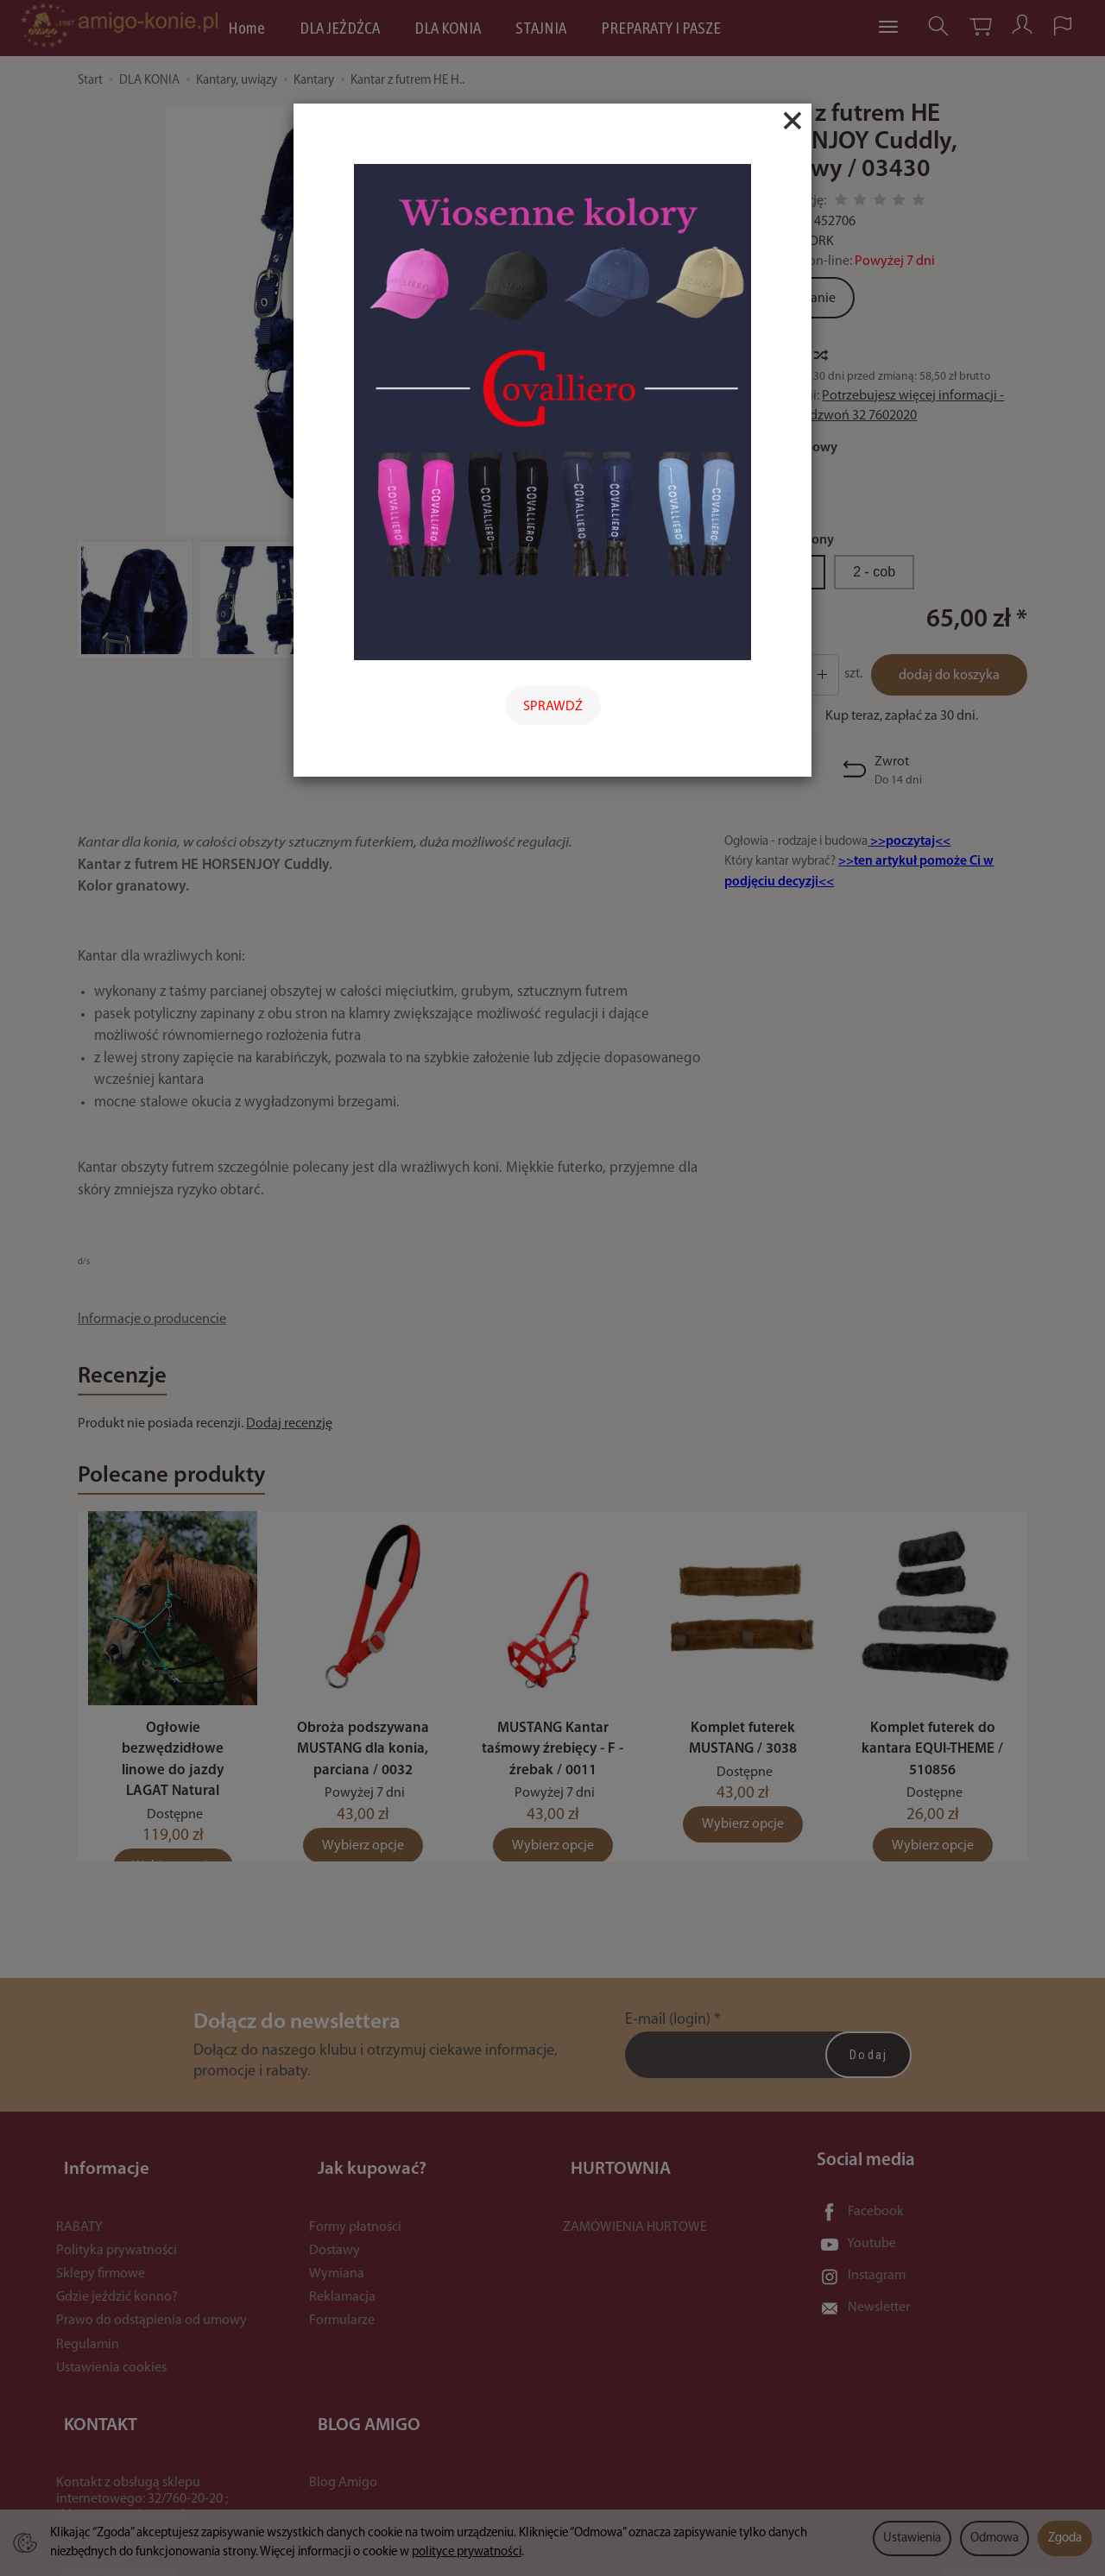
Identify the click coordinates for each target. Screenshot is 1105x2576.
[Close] (792, 121)
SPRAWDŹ (553, 707)
